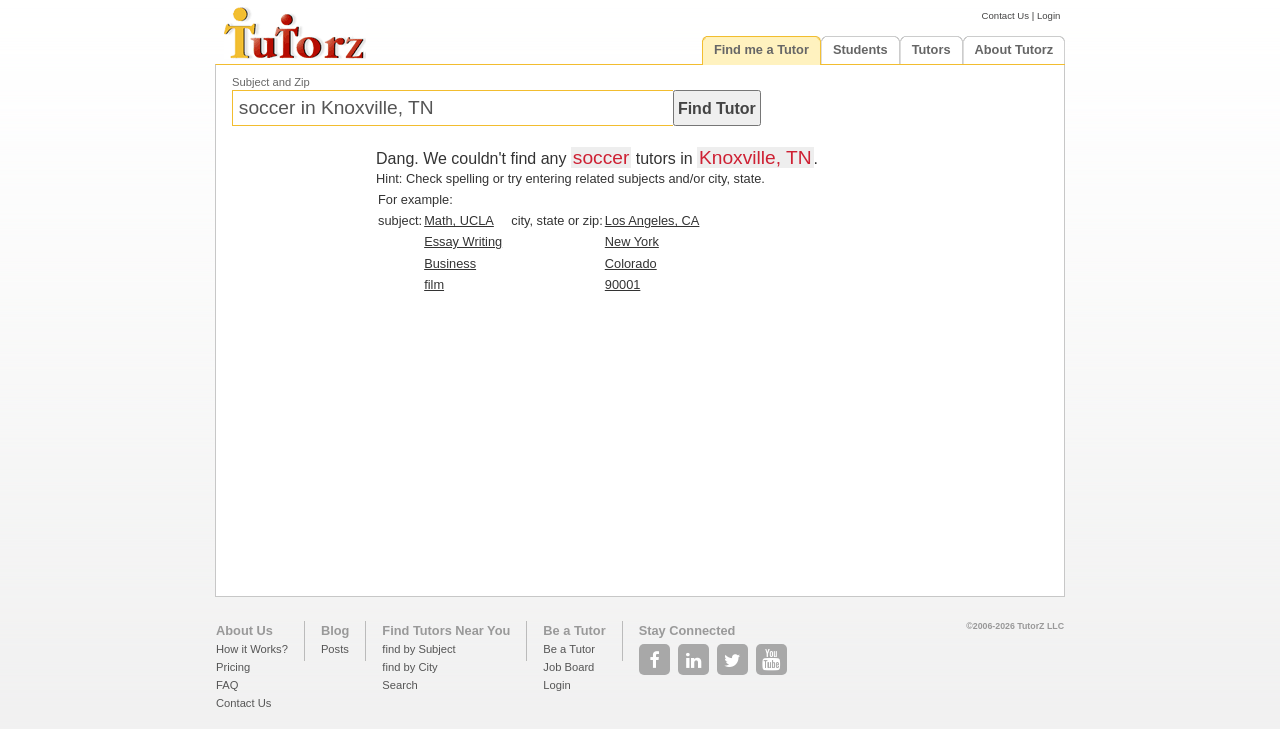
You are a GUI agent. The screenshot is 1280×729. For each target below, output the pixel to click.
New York (632, 241)
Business (450, 263)
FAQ (227, 685)
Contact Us (1005, 15)
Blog (335, 630)
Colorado (631, 263)
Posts (335, 649)
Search (399, 685)
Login (1048, 15)
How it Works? (252, 649)
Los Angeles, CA (652, 220)
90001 (623, 284)
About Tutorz (1014, 49)
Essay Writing (463, 241)
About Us (244, 630)
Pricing (233, 667)
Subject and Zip (271, 82)
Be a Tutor (574, 630)
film (434, 284)
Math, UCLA (459, 220)
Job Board (568, 667)
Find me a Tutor (761, 49)
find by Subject (418, 649)
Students (860, 49)
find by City (409, 667)
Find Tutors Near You (446, 630)
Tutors (931, 49)
